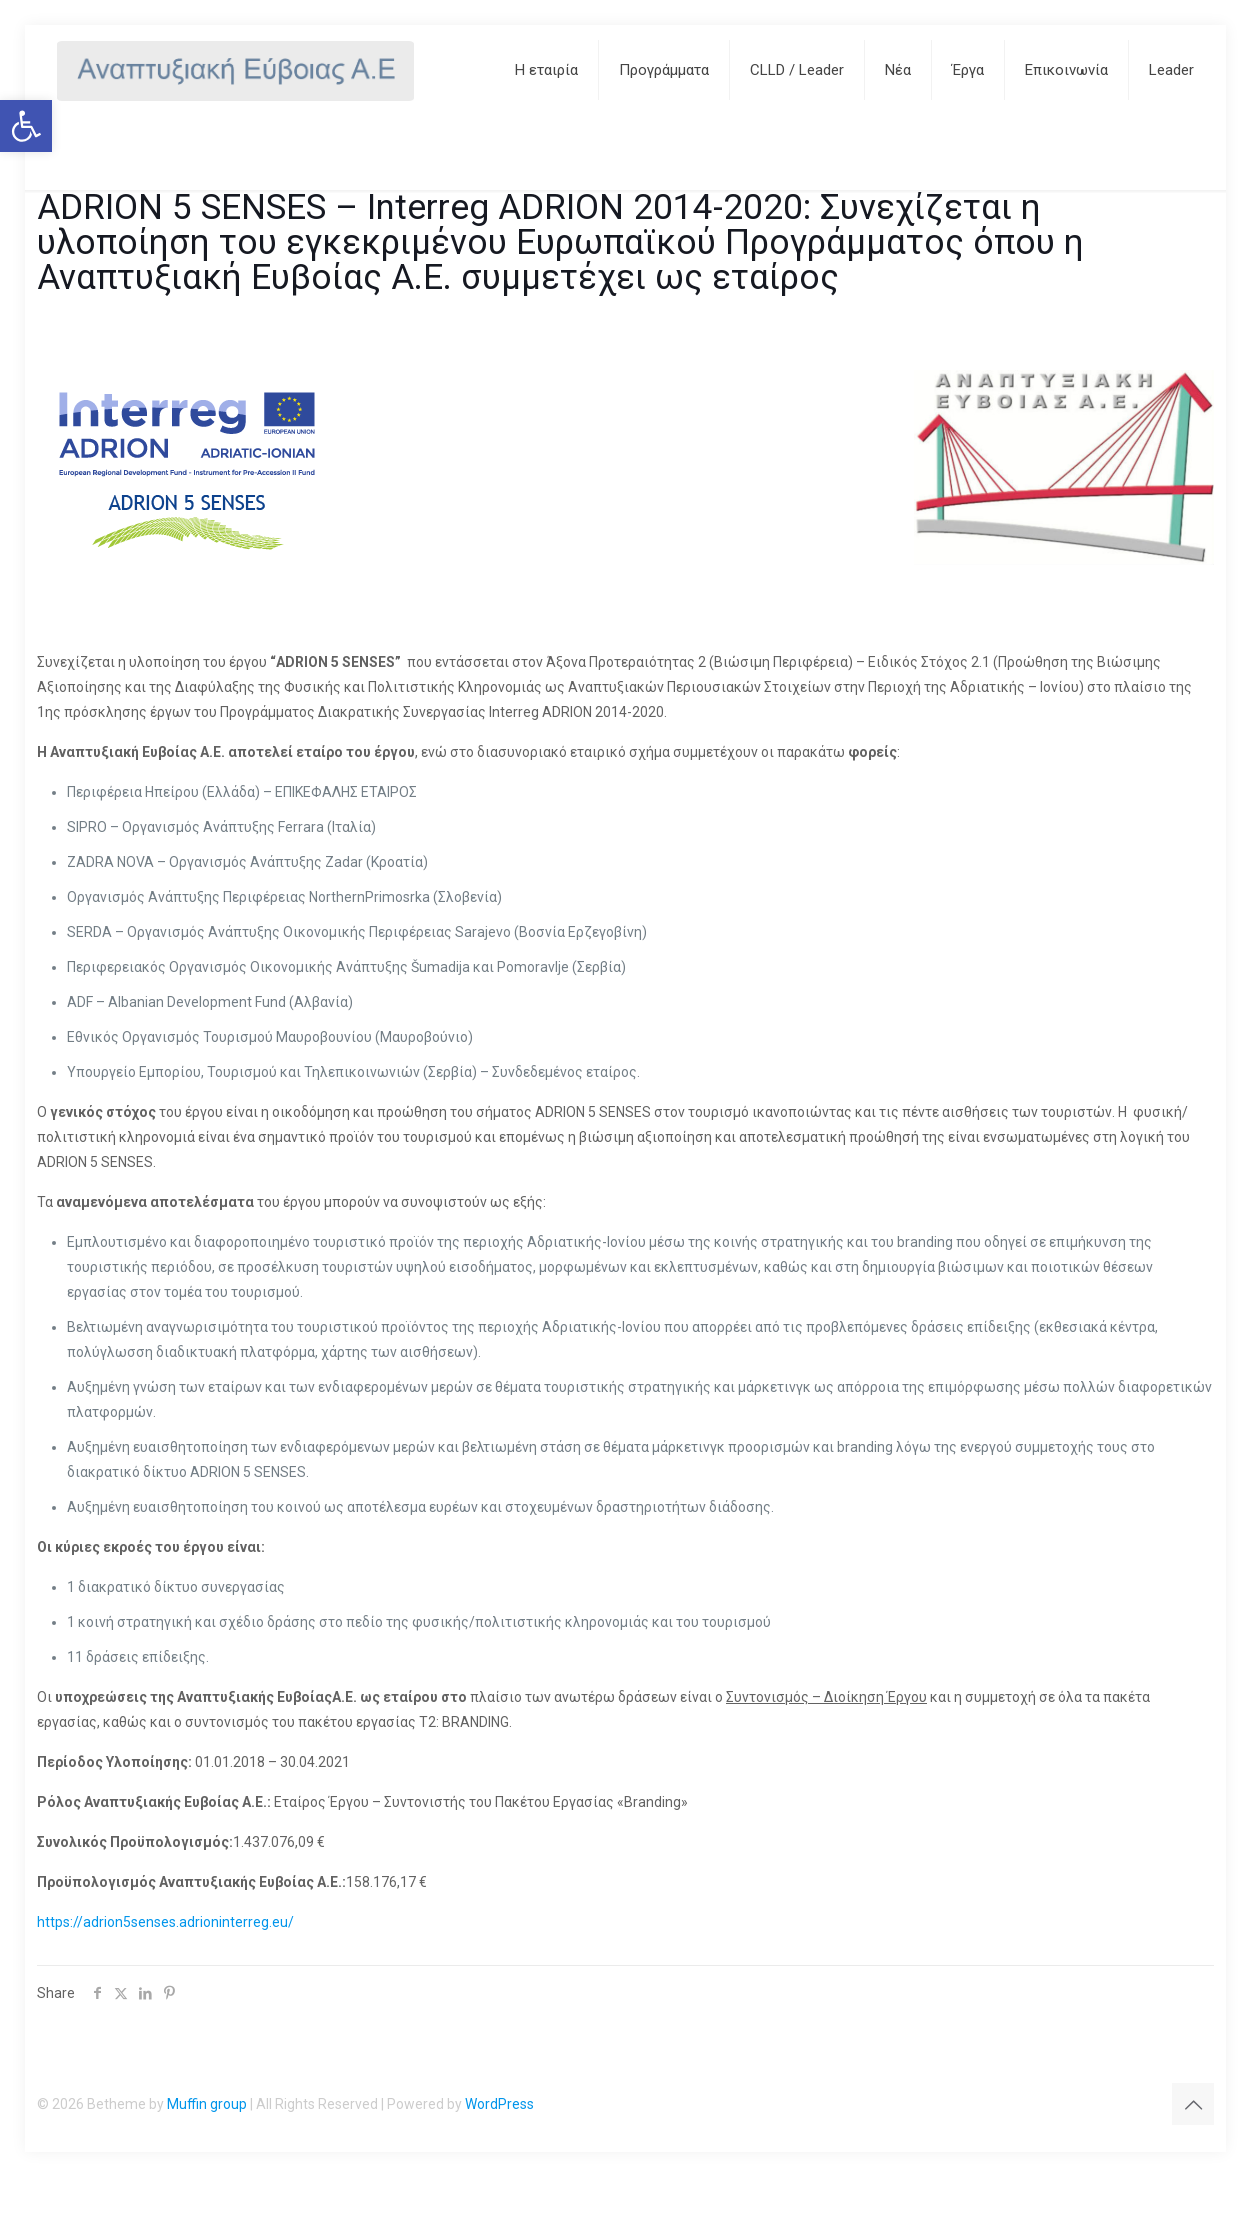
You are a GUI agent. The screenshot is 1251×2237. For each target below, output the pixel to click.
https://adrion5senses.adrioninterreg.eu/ (165, 1922)
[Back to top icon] (1193, 2104)
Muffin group (207, 2104)
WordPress (499, 2104)
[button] (26, 126)
